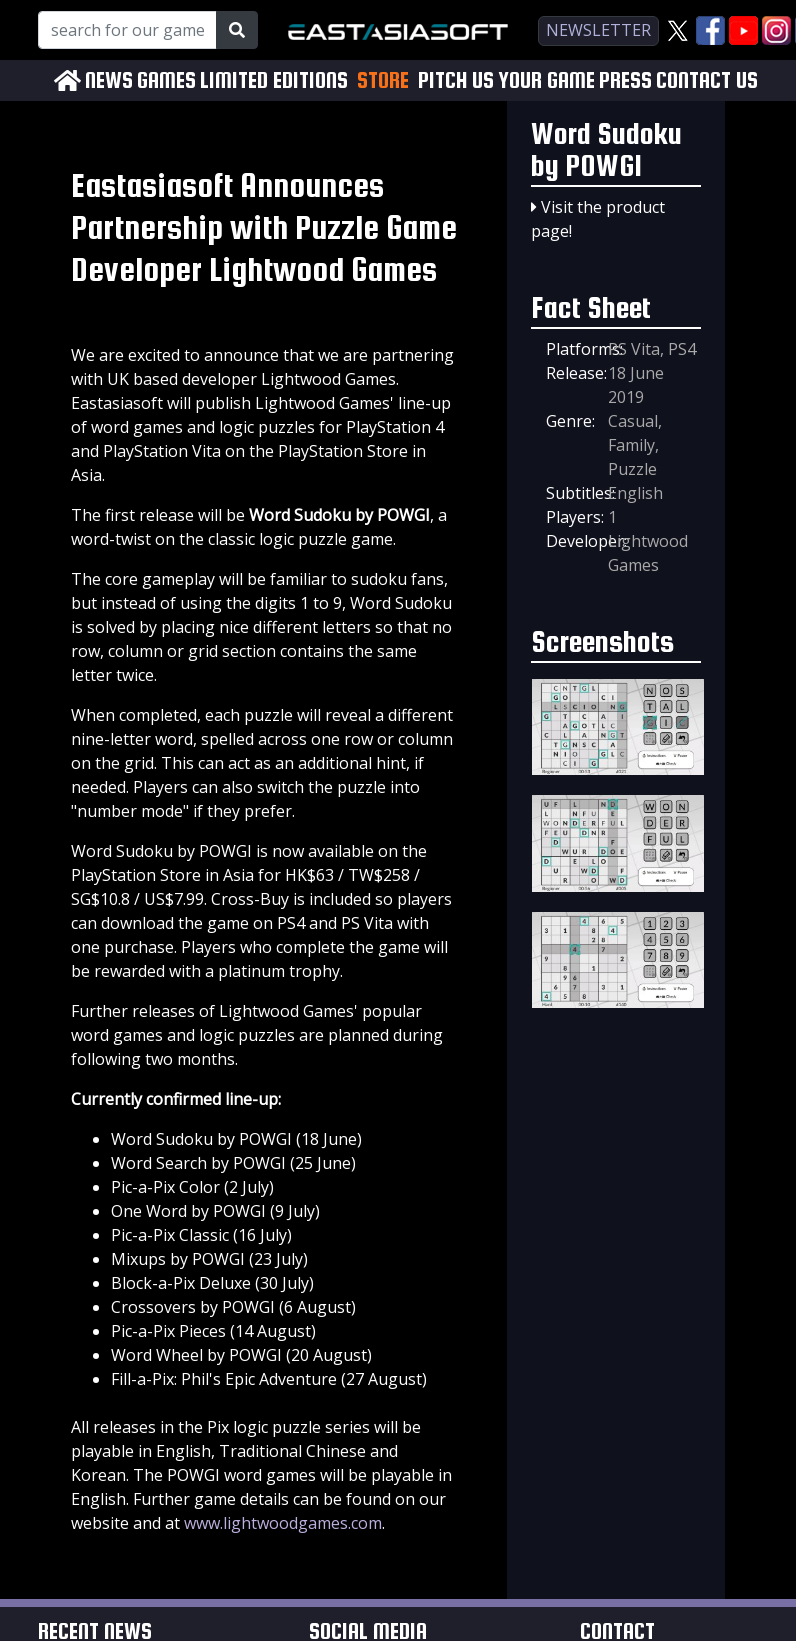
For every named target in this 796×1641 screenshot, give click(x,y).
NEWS (109, 80)
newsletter (598, 30)
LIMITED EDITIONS (274, 80)
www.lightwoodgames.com (283, 1523)
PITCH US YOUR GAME (506, 80)
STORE (383, 80)
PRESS (625, 80)
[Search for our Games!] (127, 30)
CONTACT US (707, 80)
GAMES (166, 80)
